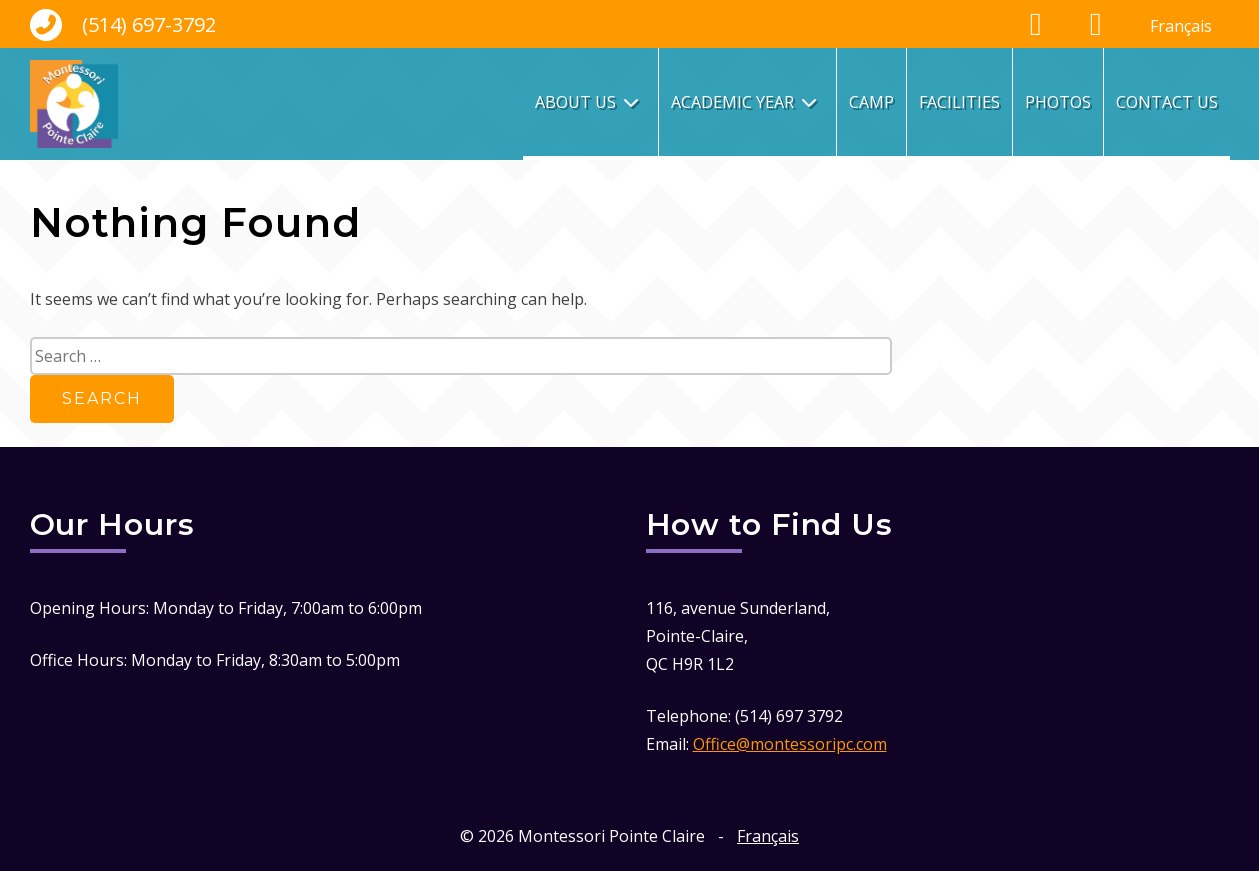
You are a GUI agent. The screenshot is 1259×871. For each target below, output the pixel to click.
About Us (575, 102)
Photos (1058, 102)
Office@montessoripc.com (790, 744)
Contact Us (1167, 102)
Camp (871, 102)
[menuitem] (1181, 25)
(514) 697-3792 (123, 25)
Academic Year (732, 102)
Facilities (959, 102)
